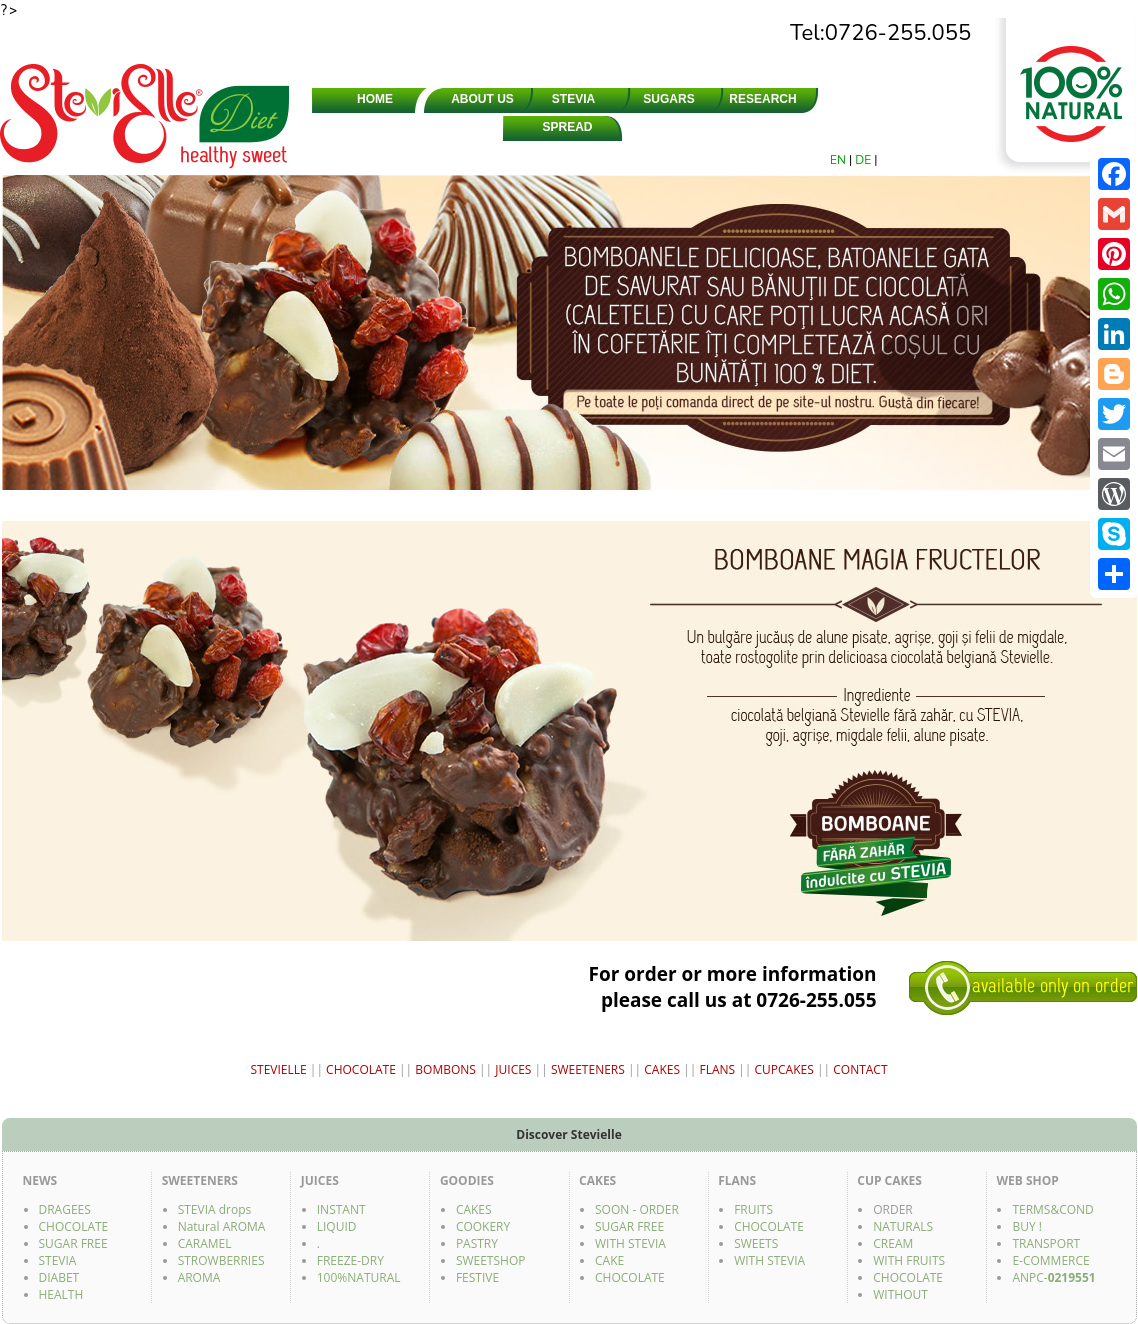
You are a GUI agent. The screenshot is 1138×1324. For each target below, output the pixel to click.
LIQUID (337, 1226)
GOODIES (850, 127)
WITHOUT (900, 1294)
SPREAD (567, 127)
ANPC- (1053, 1277)
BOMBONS (445, 1069)
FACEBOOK (942, 127)
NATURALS (903, 1226)
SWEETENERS (375, 127)
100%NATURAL (359, 1277)
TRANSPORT (1046, 1243)
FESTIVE (477, 1277)
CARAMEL (205, 1243)
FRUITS (753, 1209)
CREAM (893, 1243)
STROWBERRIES (221, 1260)
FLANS (717, 1069)
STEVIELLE (278, 1069)
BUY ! (1027, 1226)
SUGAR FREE (73, 1243)
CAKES (662, 1069)
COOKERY (483, 1226)
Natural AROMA (222, 1226)
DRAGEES (662, 127)
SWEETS (756, 1243)
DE (864, 160)
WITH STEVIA (630, 1243)
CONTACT (948, 99)
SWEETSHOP (491, 1260)
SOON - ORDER (637, 1209)
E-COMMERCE (1050, 1260)
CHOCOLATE (463, 127)
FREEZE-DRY (350, 1260)
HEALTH (61, 1294)
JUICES (756, 127)
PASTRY (477, 1243)
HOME (375, 99)
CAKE (609, 1260)
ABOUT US (482, 99)
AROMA (199, 1277)
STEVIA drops (215, 1209)
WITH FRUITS (909, 1260)
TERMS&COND (1052, 1209)
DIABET (59, 1277)
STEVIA (573, 99)
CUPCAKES (784, 1069)
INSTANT (341, 1209)
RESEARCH (762, 99)
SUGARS (668, 99)
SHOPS (856, 99)
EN (839, 160)
